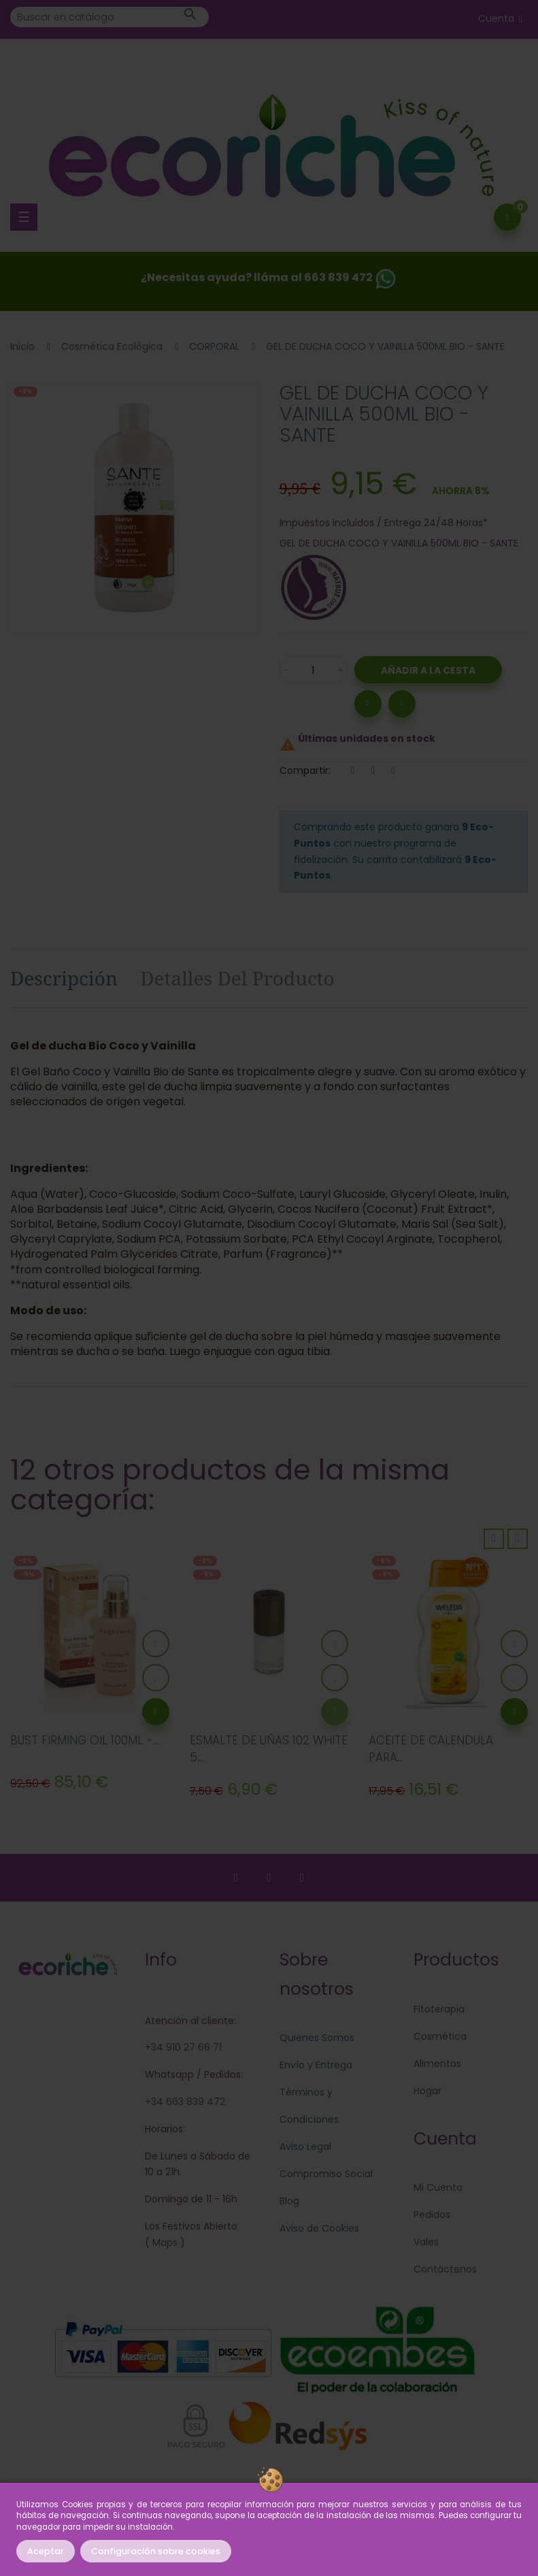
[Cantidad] (314, 669)
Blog (289, 2201)
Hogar (427, 2091)
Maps (164, 2242)
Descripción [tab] (64, 978)
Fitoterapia (439, 2009)
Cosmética (440, 2036)
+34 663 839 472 (185, 2101)
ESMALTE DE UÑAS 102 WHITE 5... (269, 1749)
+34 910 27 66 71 (183, 2047)
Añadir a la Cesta (428, 670)
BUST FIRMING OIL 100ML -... (84, 1740)
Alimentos (437, 2063)
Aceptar (45, 2551)
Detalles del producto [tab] (237, 978)
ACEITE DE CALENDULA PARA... (431, 1749)
